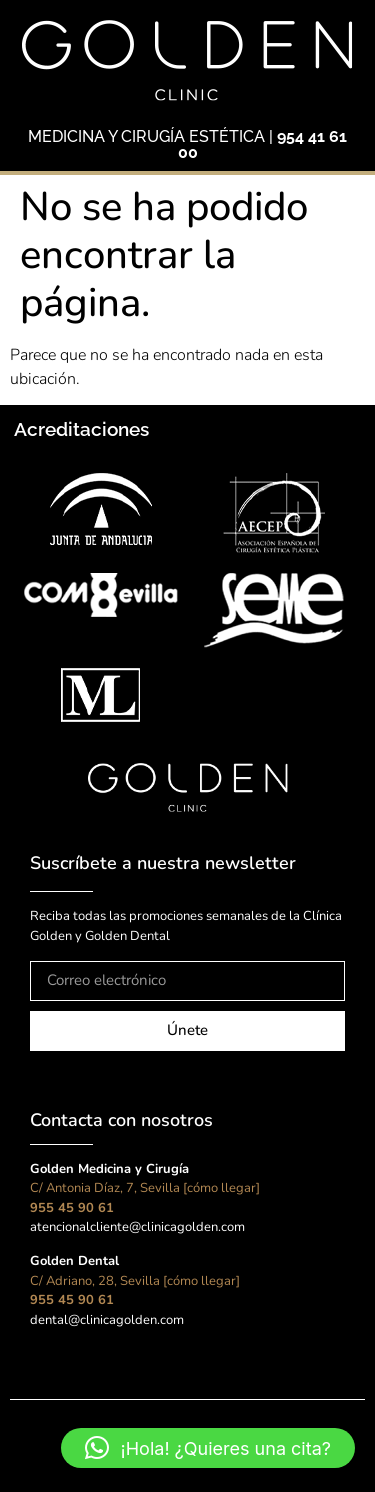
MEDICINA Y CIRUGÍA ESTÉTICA (146, 136)
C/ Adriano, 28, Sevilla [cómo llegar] (135, 1281)
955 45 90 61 (72, 1208)
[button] (208, 1448)
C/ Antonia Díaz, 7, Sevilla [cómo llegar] (145, 1188)
